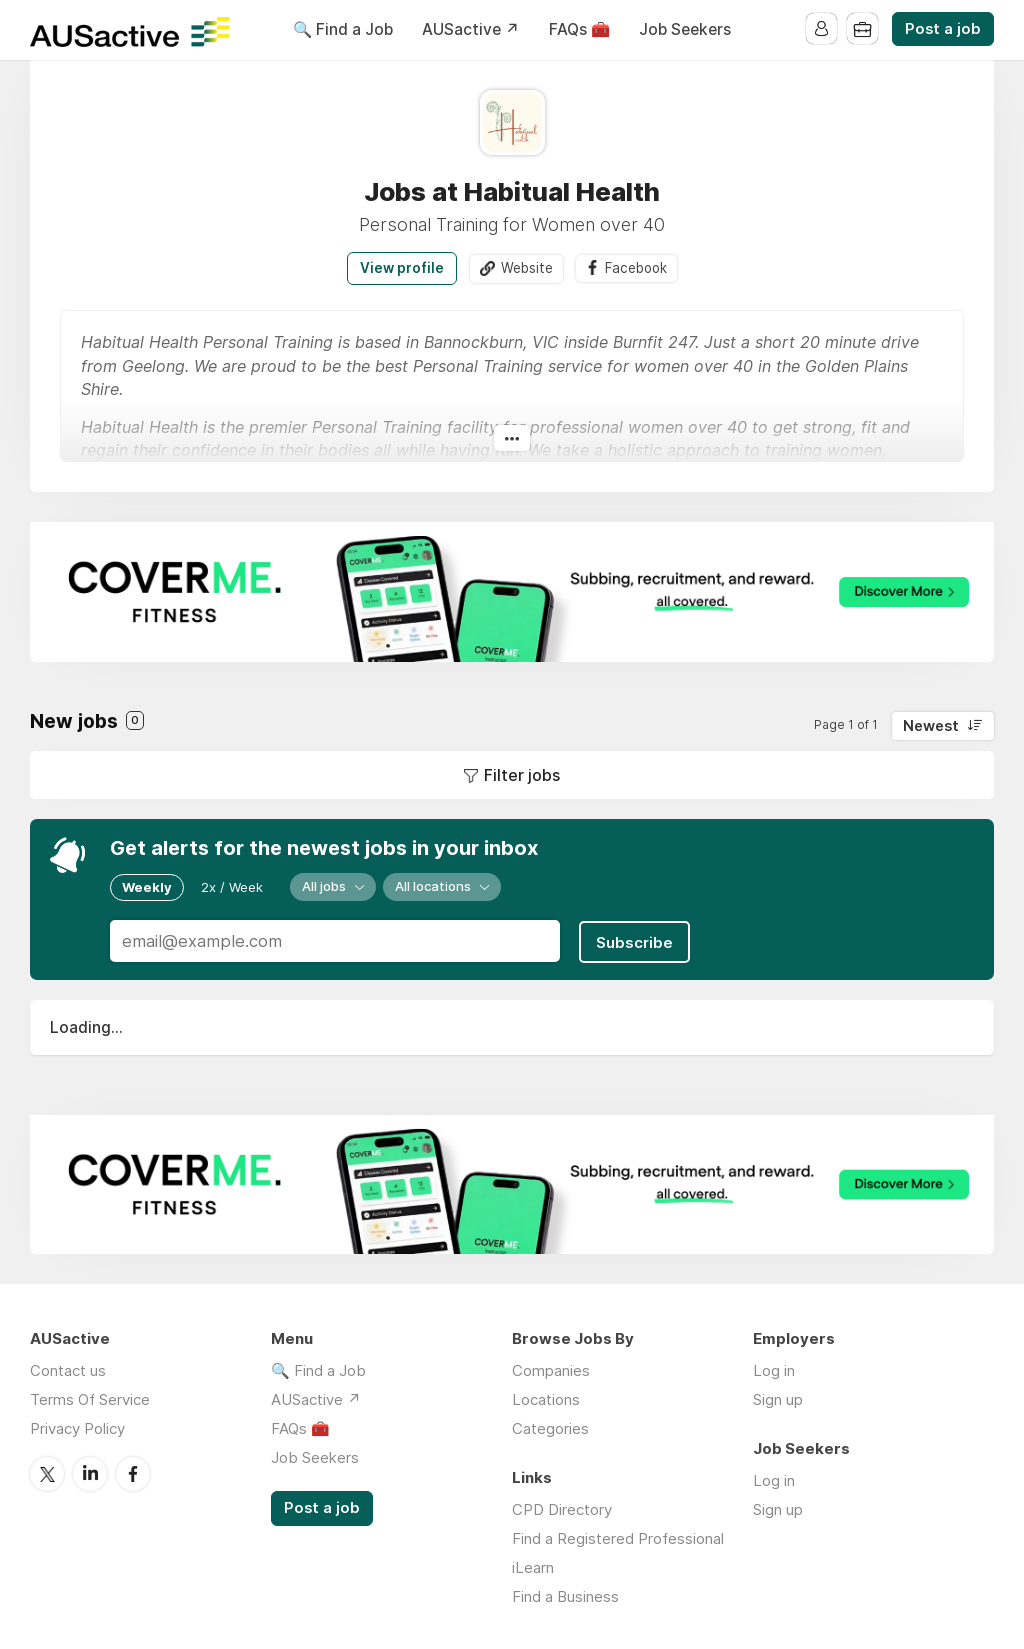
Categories (550, 1426)
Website (525, 268)
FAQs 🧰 (579, 29)
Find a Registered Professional (618, 1536)
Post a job (943, 29)
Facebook (636, 268)
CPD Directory (562, 1507)
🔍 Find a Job (343, 29)
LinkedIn (90, 1471)
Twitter (47, 1471)
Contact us (68, 1368)
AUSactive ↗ (471, 29)
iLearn (533, 1565)
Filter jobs (522, 775)
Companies (551, 1368)
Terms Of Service (90, 1397)
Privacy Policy (77, 1426)
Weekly (147, 887)
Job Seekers (685, 29)
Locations (546, 1397)
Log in (774, 1368)
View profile (400, 268)
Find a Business (565, 1594)
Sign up (778, 1397)
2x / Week (232, 887)
